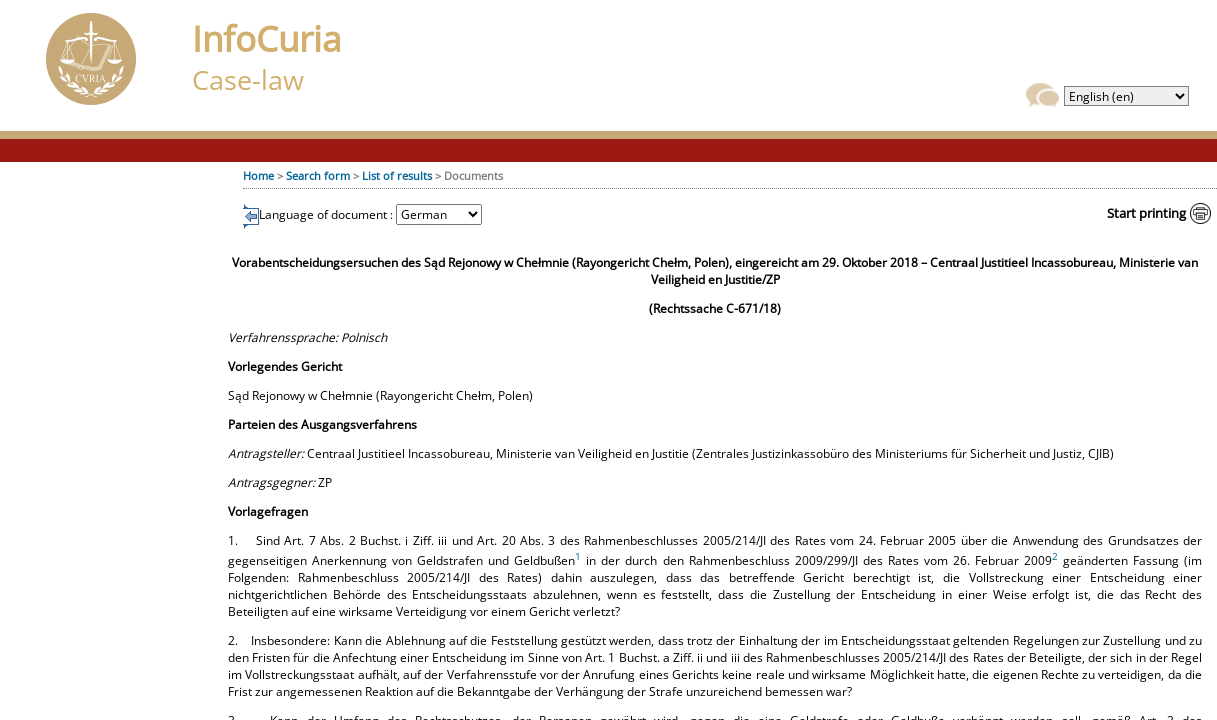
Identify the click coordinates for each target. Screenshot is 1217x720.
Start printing (1146, 213)
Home (258, 175)
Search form (318, 175)
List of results (397, 175)
